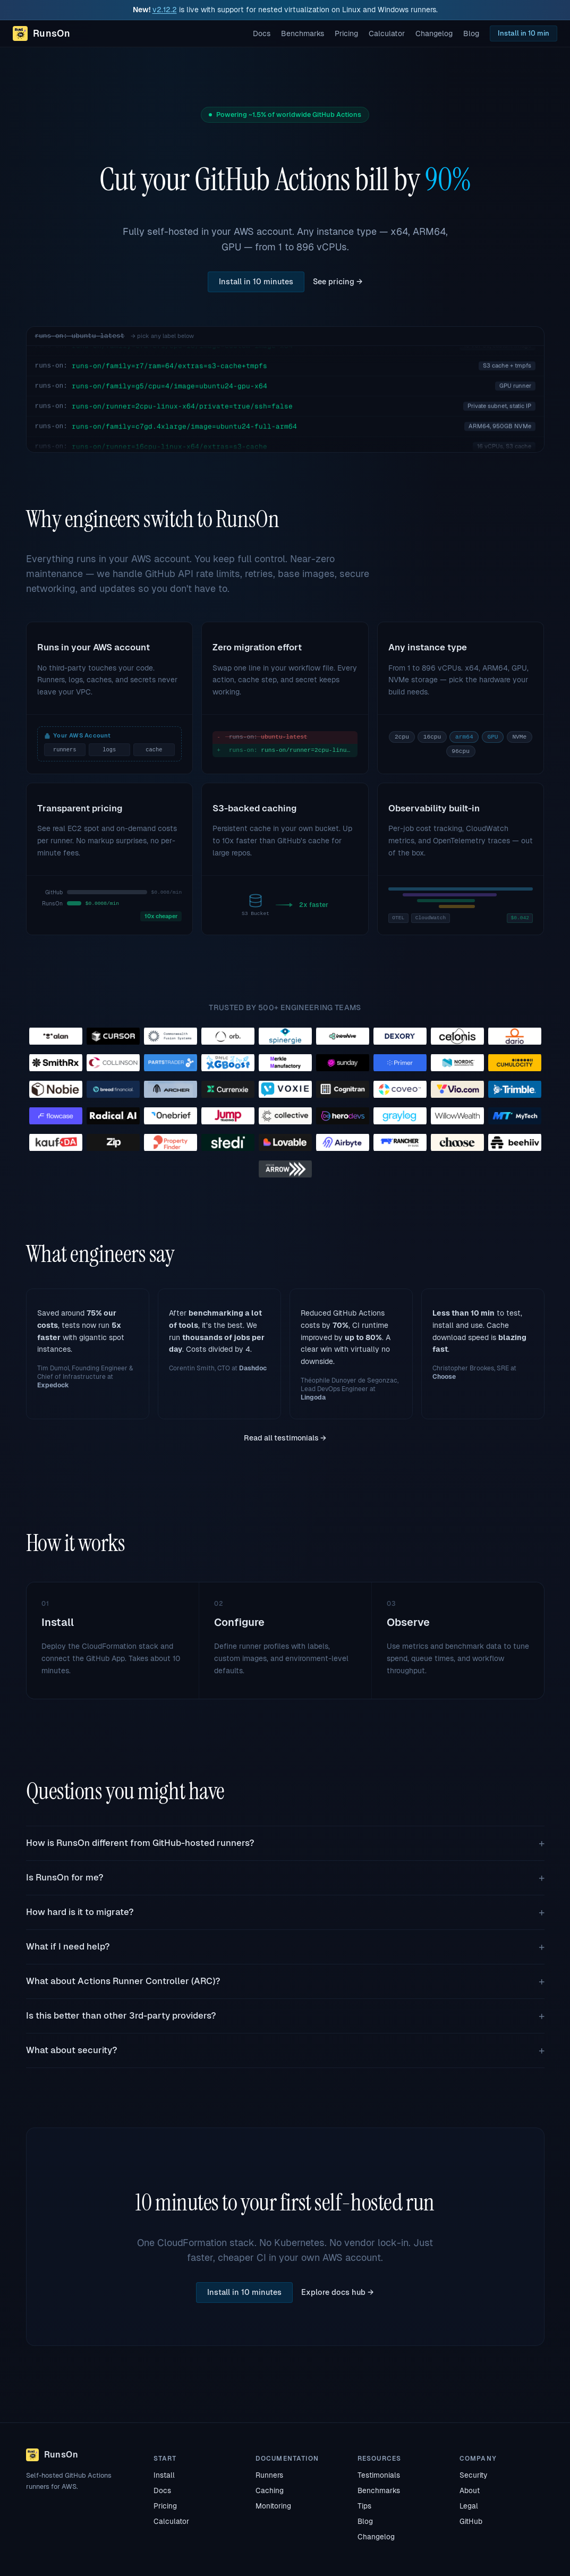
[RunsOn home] (41, 33)
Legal (469, 2506)
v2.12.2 (164, 9)
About (470, 2490)
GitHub (471, 2521)
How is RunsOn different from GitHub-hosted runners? (140, 1843)
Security (473, 2475)
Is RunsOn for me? (65, 1877)
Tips (364, 2506)
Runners (269, 2475)
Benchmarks (302, 33)
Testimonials (379, 2475)
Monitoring (273, 2506)
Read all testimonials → (285, 1438)
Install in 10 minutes (256, 281)
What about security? (71, 2050)
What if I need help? (68, 1947)
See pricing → (338, 281)
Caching (270, 2490)
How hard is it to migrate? (80, 1912)
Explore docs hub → (337, 2292)
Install (164, 2475)
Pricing (346, 33)
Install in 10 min (523, 33)
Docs (261, 33)
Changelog (434, 33)
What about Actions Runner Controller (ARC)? (123, 1981)
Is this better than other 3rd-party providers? (121, 2016)
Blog (471, 33)
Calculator (387, 33)
